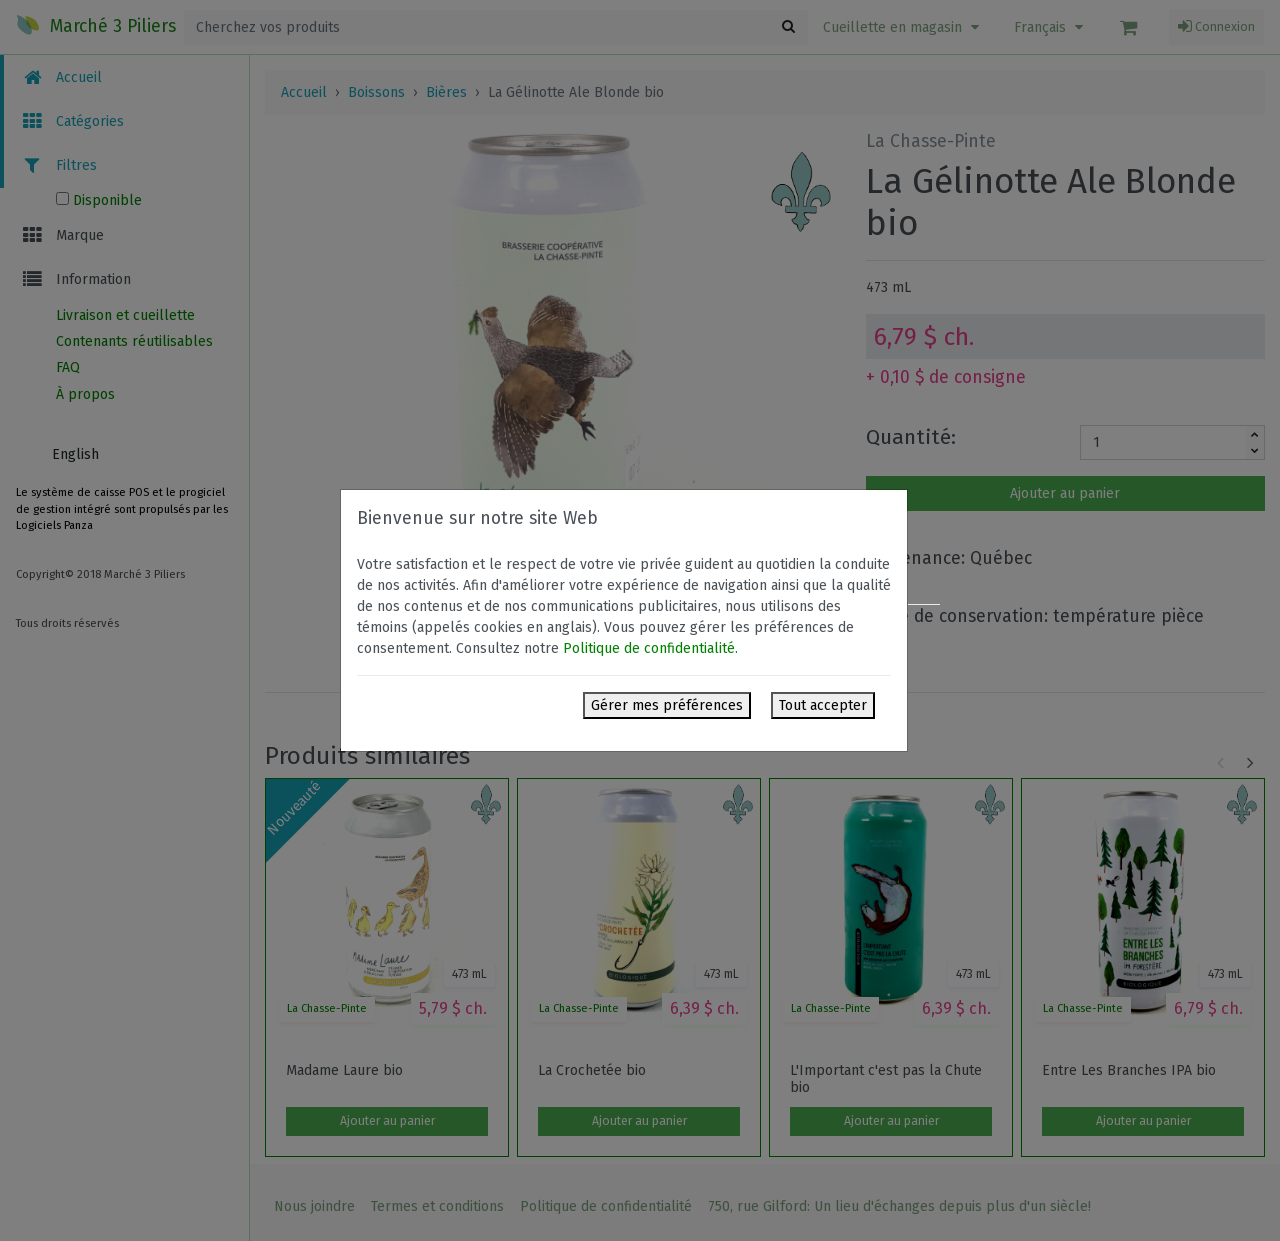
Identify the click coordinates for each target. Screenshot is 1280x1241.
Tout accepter (823, 705)
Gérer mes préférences (667, 705)
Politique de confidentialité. (650, 648)
